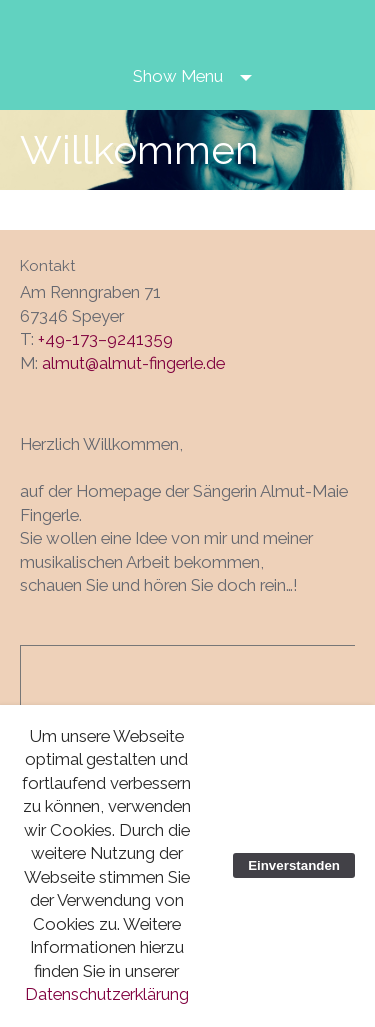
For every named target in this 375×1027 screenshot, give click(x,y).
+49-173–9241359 (105, 339)
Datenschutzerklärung (107, 994)
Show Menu (178, 76)
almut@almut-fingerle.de (133, 363)
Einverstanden (294, 865)
